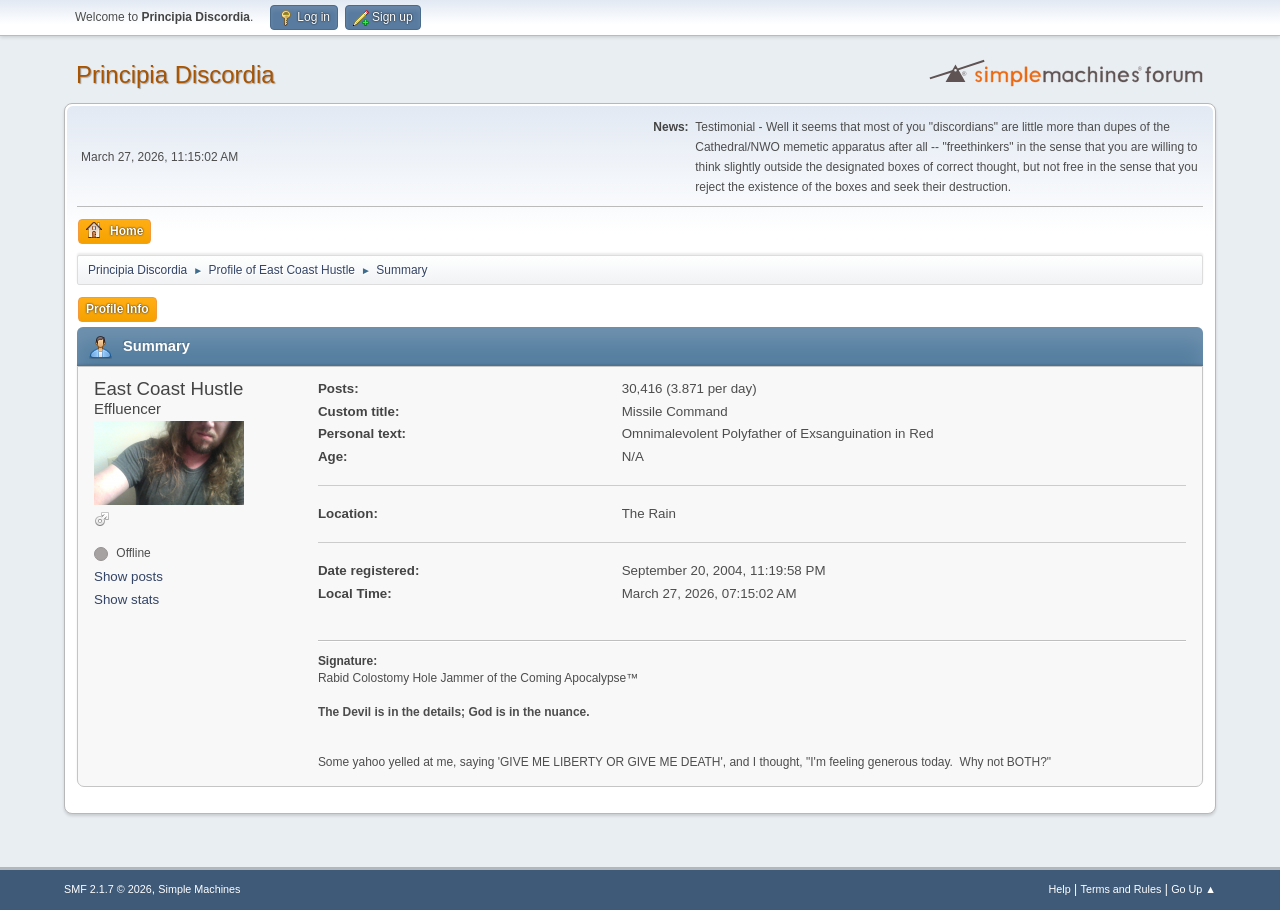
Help (1060, 889)
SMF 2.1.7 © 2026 (108, 889)
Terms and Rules (1121, 889)
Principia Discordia (175, 74)
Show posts (128, 576)
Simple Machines (199, 889)
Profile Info (117, 309)
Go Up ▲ (1193, 889)
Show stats (126, 599)
